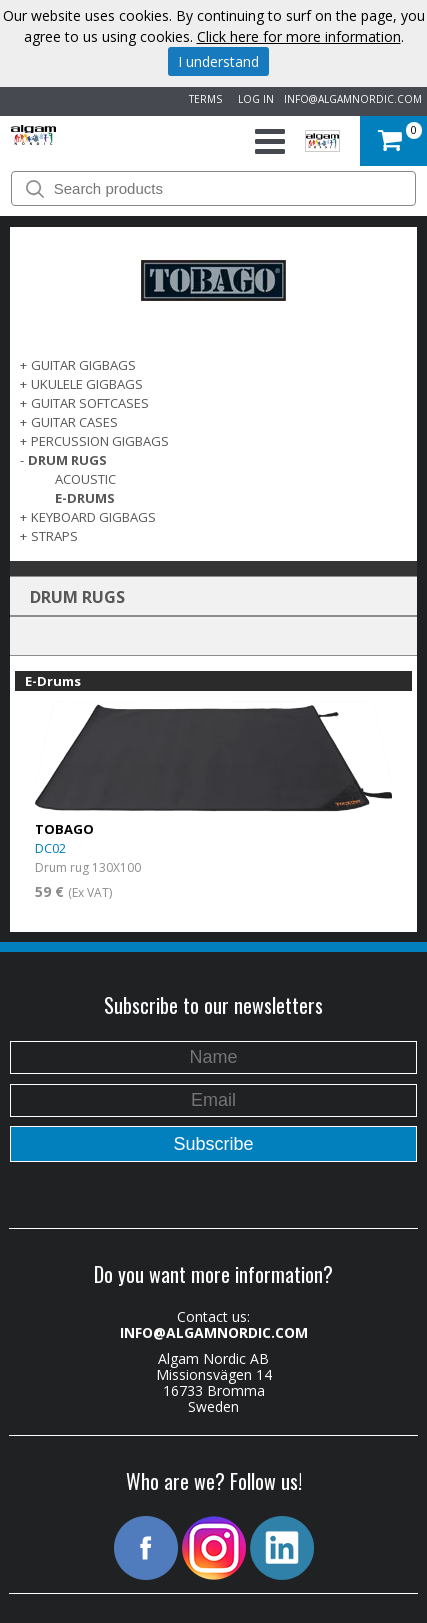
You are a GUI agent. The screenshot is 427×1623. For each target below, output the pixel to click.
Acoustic (85, 479)
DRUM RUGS (67, 460)
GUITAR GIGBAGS (83, 365)
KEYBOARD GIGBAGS (93, 517)
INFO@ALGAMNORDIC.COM (353, 99)
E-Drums (85, 498)
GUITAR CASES (74, 422)
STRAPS (54, 536)
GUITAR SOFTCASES (90, 403)
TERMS (202, 99)
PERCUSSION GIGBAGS (100, 441)
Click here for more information (299, 36)
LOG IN (253, 99)
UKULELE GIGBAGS (87, 384)
